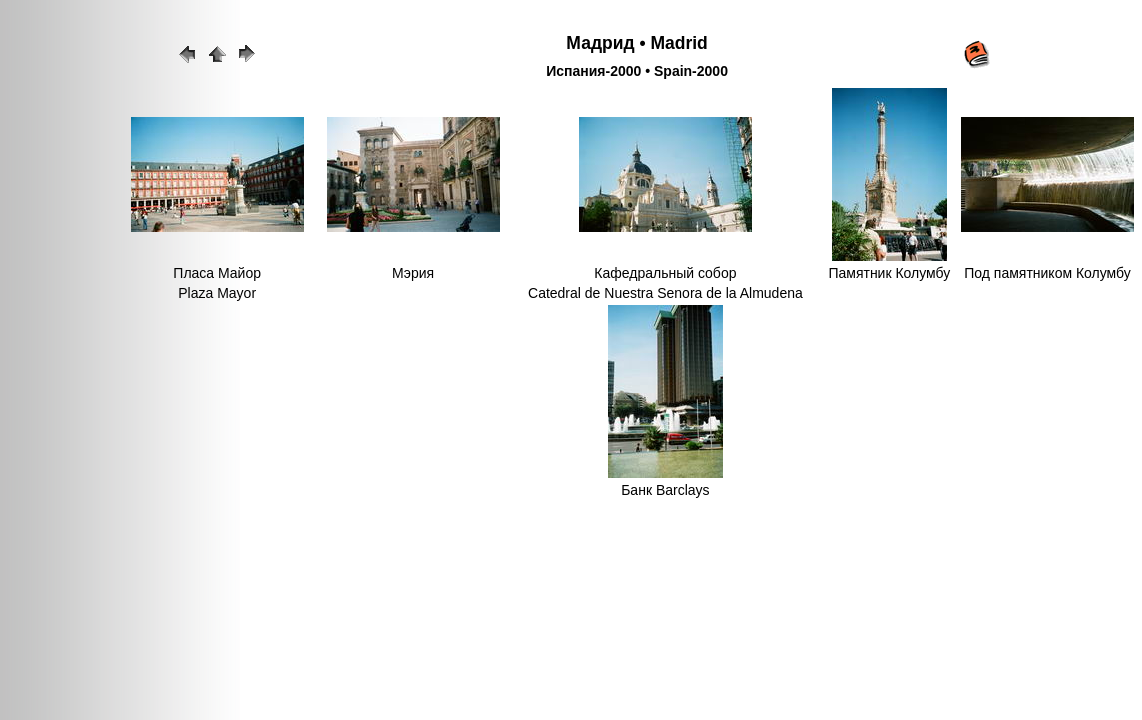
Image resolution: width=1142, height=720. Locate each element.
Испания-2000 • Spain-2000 (637, 71)
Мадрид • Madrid (636, 43)
